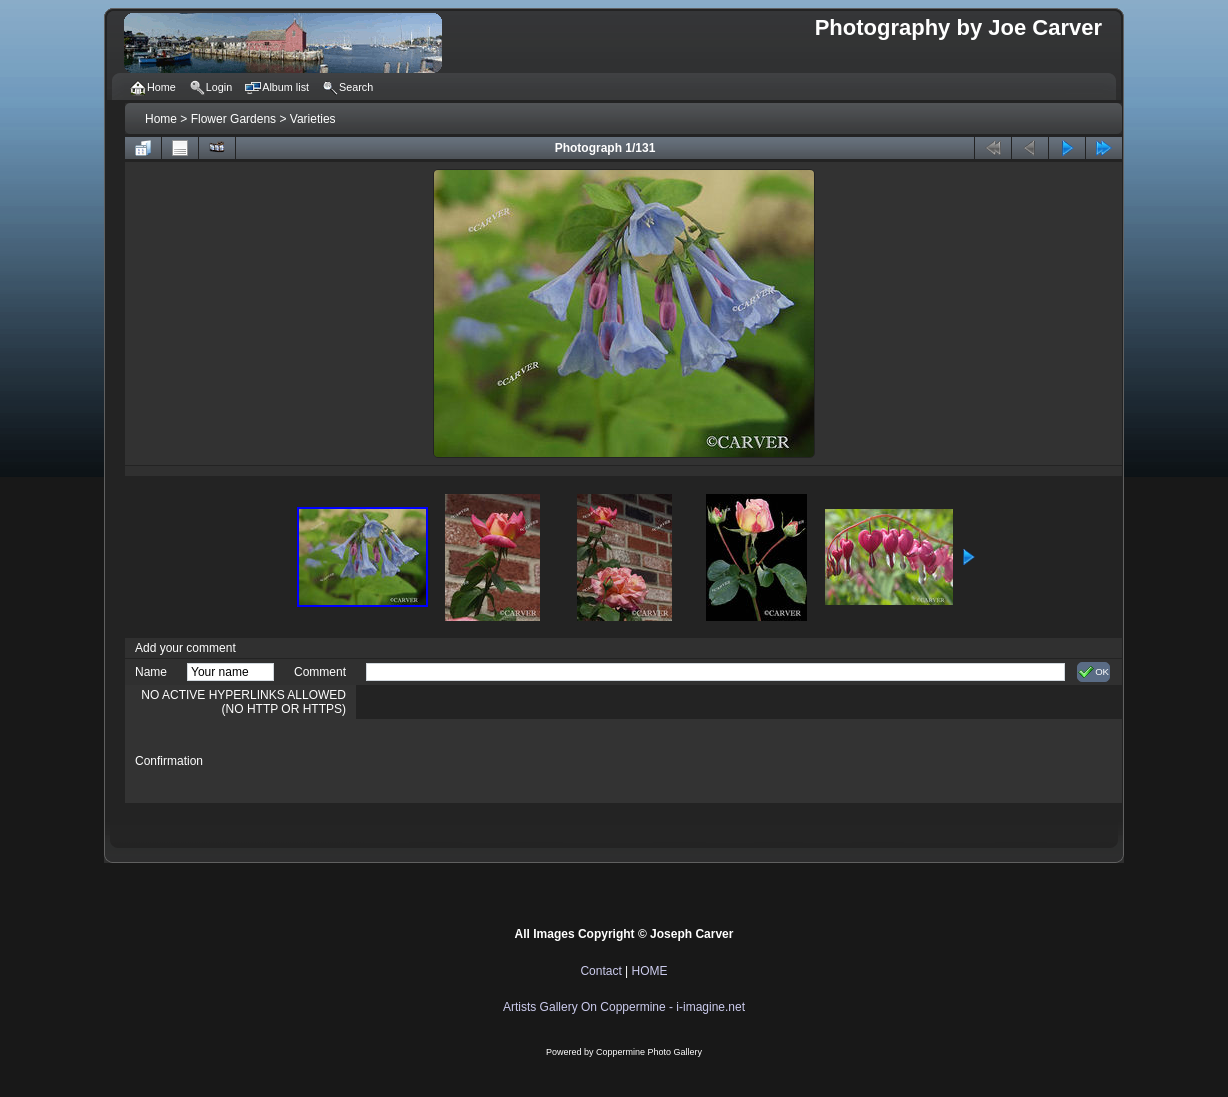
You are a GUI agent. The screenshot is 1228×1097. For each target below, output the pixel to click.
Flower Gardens (233, 119)
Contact (600, 971)
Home (161, 119)
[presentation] (518, 761)
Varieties (313, 119)
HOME (650, 971)
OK (1093, 672)
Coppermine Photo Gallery (649, 1052)
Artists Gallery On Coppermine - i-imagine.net (624, 1007)
